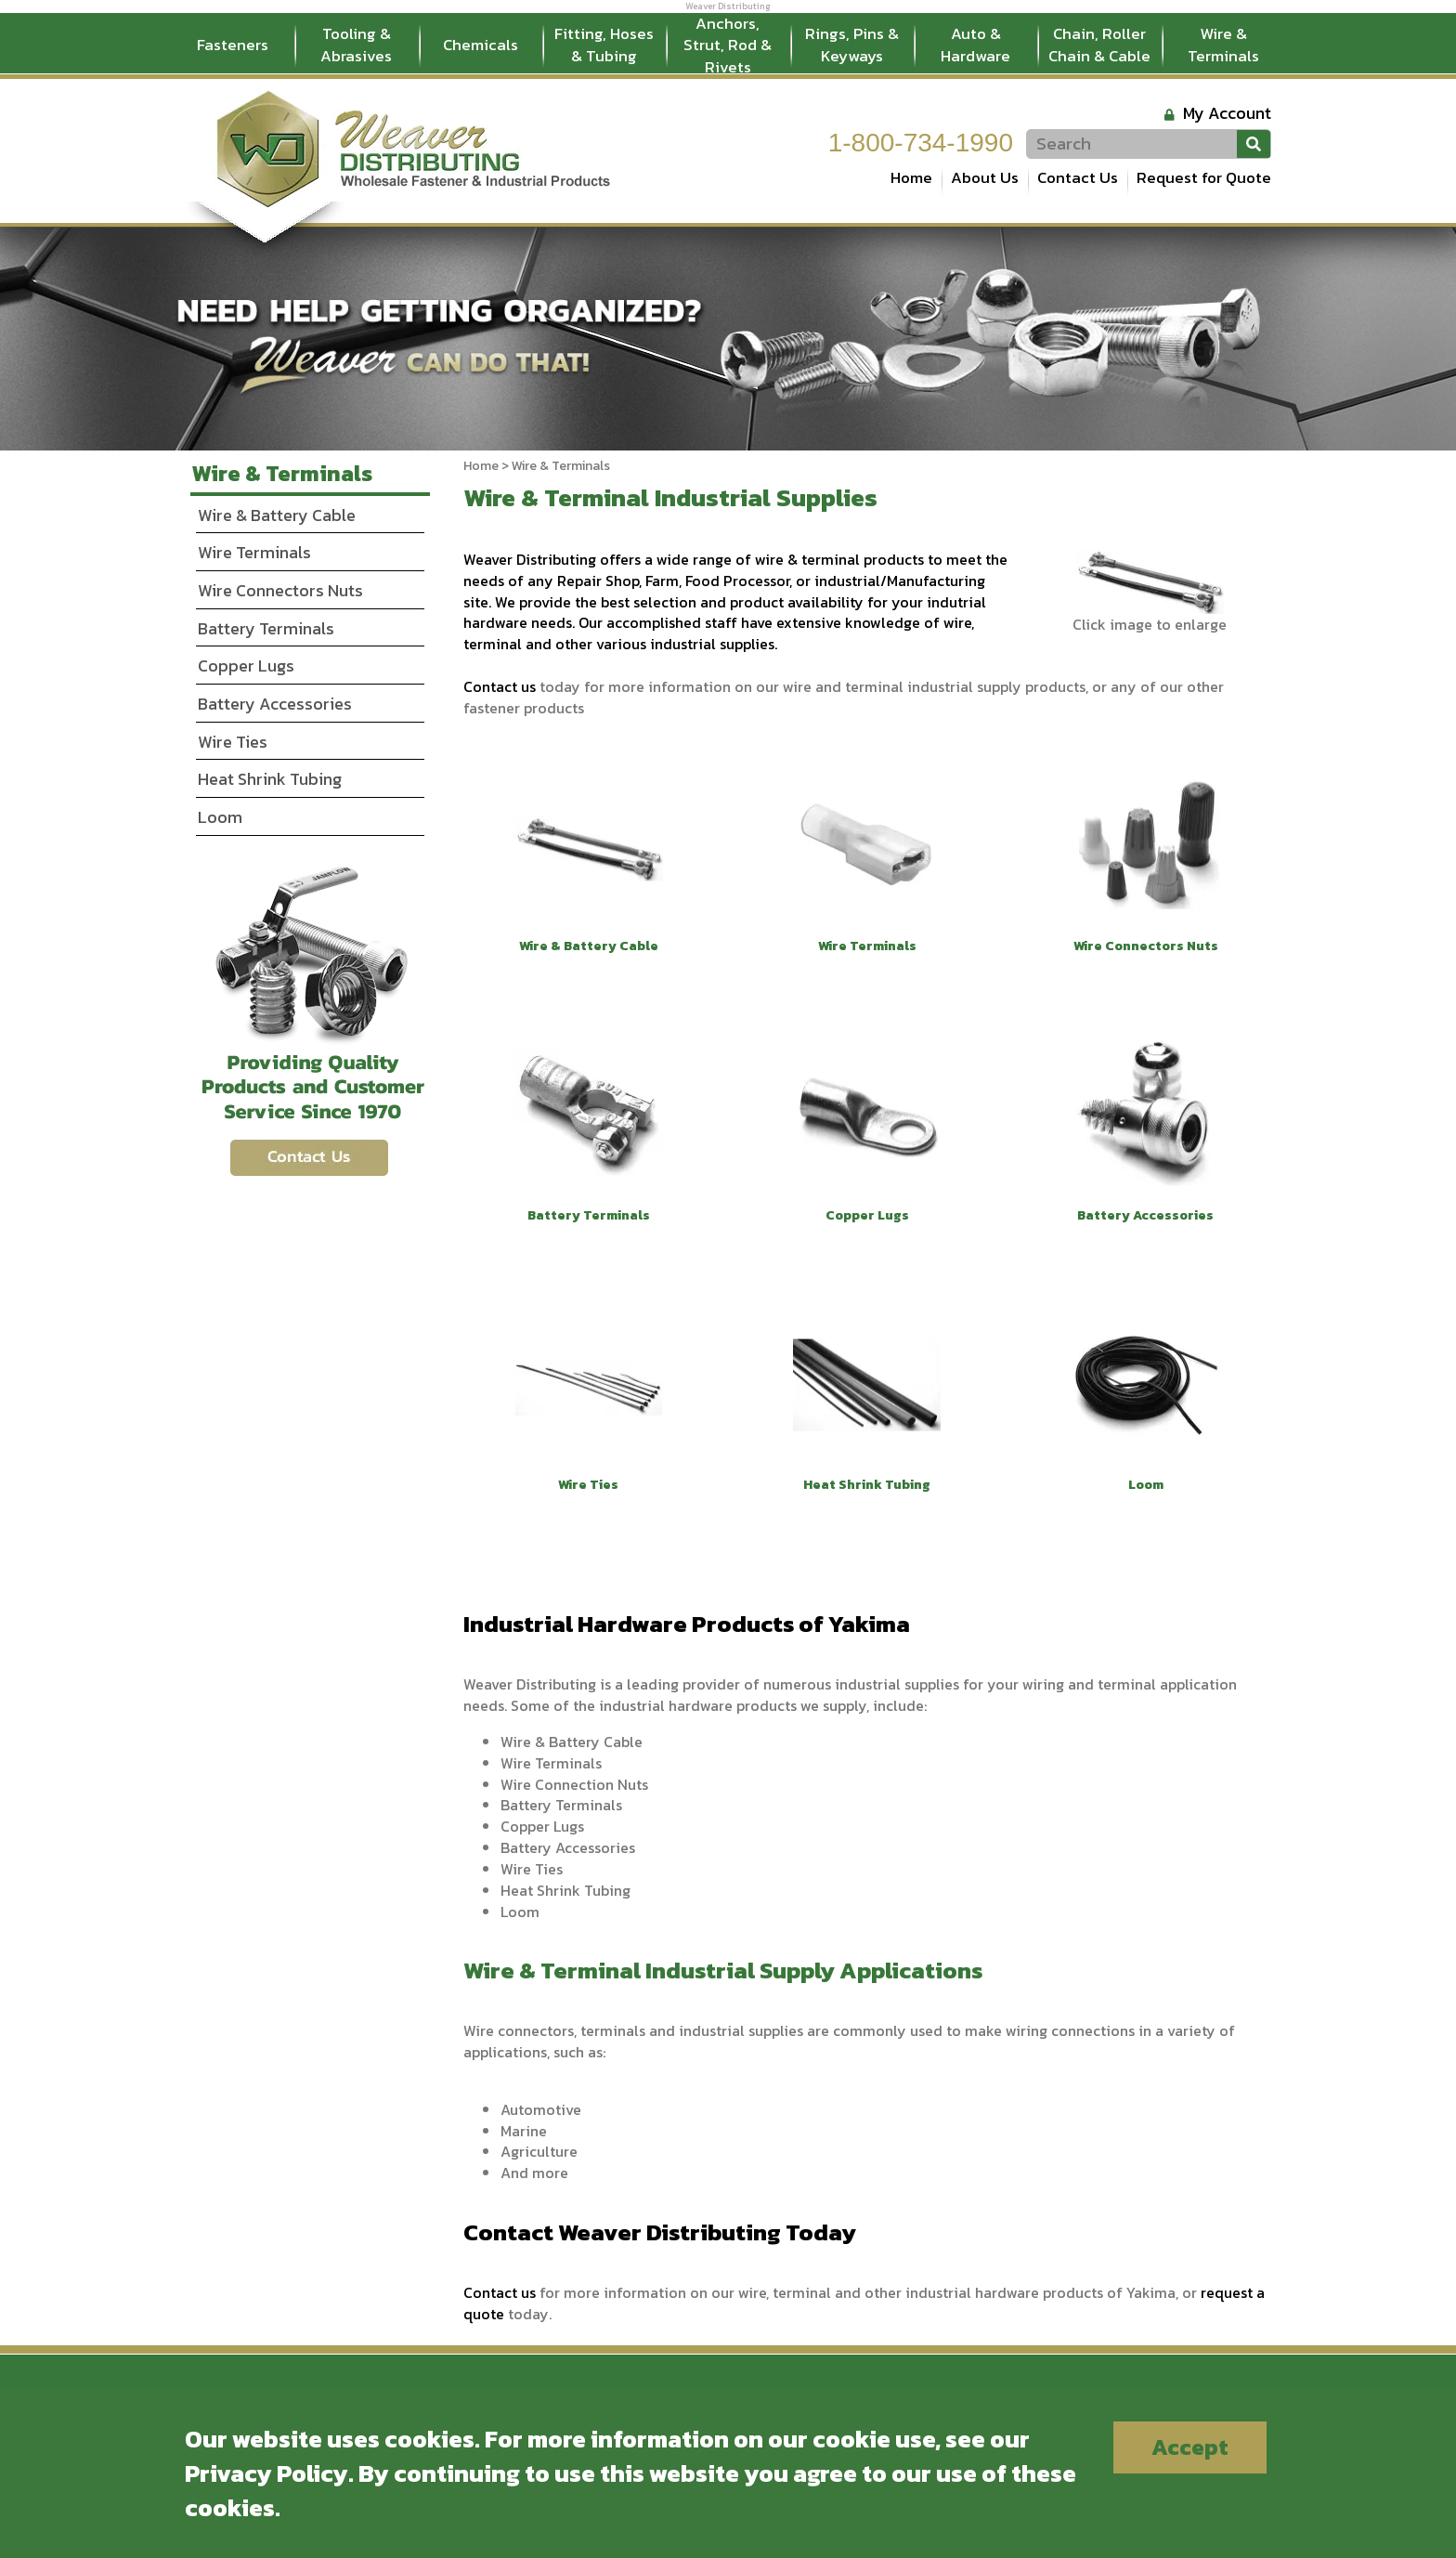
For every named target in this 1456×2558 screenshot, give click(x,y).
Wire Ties (232, 741)
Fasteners (232, 45)
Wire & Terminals (1223, 44)
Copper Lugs (246, 665)
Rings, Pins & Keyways (852, 44)
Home (911, 177)
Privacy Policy (266, 2473)
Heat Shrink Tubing (270, 778)
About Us (985, 177)
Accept (1189, 2447)
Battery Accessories (275, 703)
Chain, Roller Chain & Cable (1099, 44)
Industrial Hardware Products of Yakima (686, 1623)
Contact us (499, 686)
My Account (1227, 112)
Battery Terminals (266, 628)
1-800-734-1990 (920, 142)
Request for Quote (1204, 177)
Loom (220, 816)
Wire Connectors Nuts (280, 590)
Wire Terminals (254, 552)
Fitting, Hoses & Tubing (604, 44)
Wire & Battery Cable (277, 515)
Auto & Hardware (975, 44)
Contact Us (1077, 177)
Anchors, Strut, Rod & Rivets (727, 45)
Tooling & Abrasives (356, 44)
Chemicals (480, 45)
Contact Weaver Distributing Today (659, 2232)
